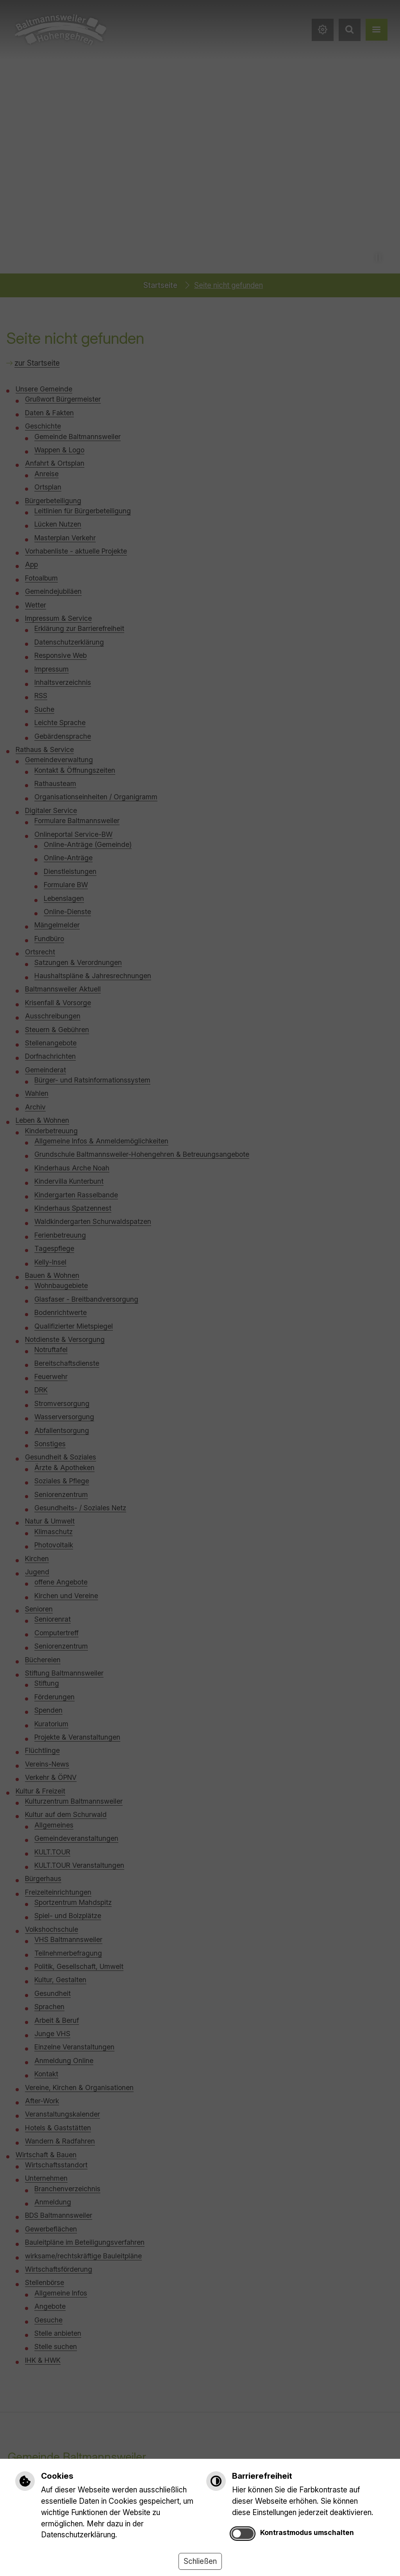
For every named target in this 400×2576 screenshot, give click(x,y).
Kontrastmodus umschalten (307, 2532)
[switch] (242, 2533)
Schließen (200, 2561)
